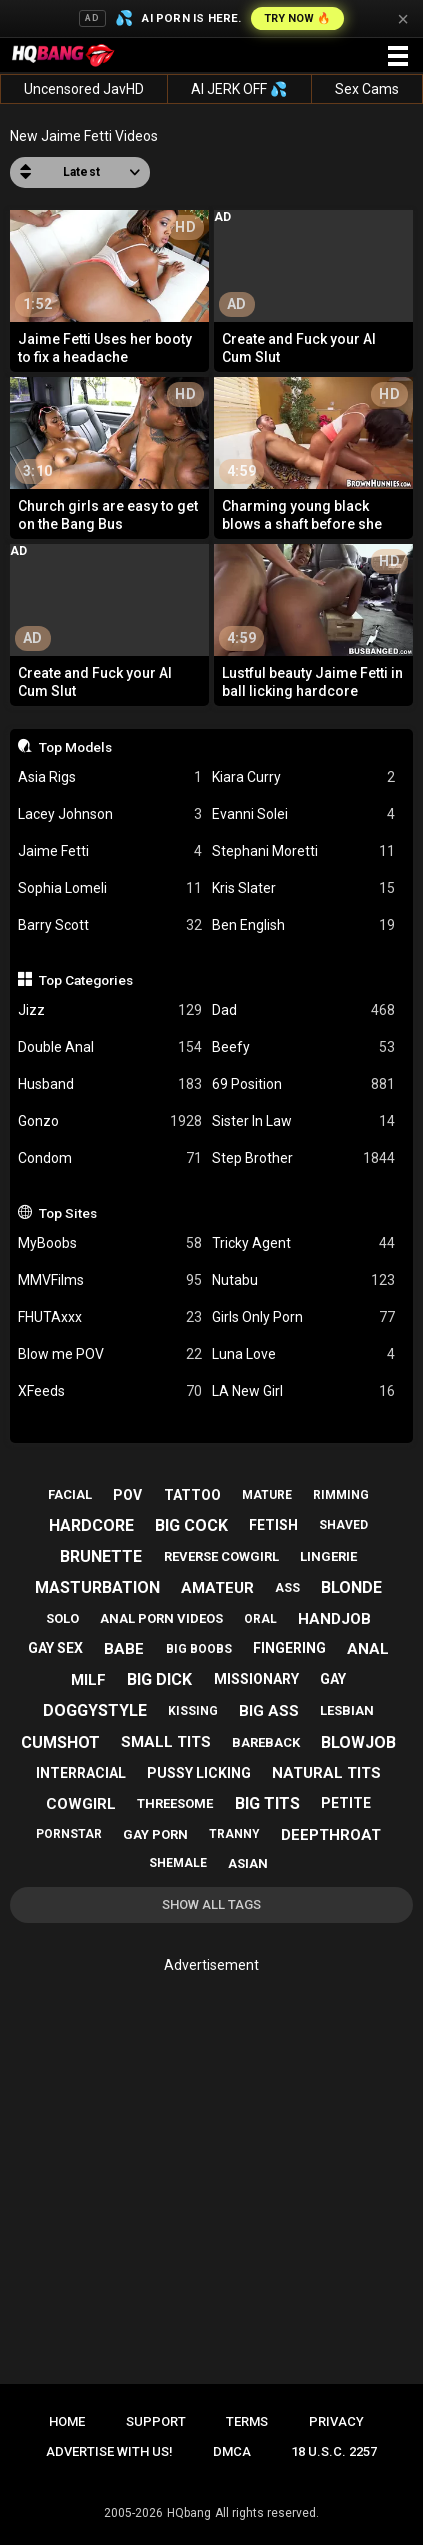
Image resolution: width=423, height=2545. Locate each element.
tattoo (192, 1495)
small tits (166, 1742)
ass (287, 1588)
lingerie (328, 1556)
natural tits (326, 1773)
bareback (266, 1742)
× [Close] (403, 19)
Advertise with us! (109, 2451)
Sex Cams (367, 89)
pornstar (69, 1834)
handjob (334, 1619)
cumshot (60, 1742)
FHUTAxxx (110, 1317)
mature (267, 1495)
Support (156, 2421)
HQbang (189, 2513)
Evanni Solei (304, 814)
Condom (110, 1158)
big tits (267, 1803)
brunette (101, 1556)
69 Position (304, 1084)
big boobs (199, 1649)
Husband (110, 1084)
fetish (273, 1525)
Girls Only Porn (304, 1317)
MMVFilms (110, 1280)
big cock (191, 1525)
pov (127, 1495)
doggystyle (95, 1710)
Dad (304, 1010)
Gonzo (110, 1121)
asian (248, 1863)
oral (260, 1619)
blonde (351, 1587)
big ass (269, 1711)
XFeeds (110, 1391)
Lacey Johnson (110, 814)
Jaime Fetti (110, 851)
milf (88, 1680)
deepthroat (331, 1835)
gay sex (55, 1648)
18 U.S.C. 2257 (334, 2451)
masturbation (97, 1587)
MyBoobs (110, 1243)
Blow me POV (110, 1354)
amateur (217, 1588)
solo (62, 1618)
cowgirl (81, 1804)
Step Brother (304, 1158)
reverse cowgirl (221, 1556)
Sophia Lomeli (110, 888)
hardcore (91, 1525)
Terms (247, 2421)
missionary (256, 1679)
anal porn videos (161, 1618)
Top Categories (86, 980)
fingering (289, 1648)
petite (346, 1803)
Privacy (336, 2421)
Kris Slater (304, 888)
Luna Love (304, 1354)
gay (333, 1679)
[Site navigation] (398, 57)
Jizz (110, 1010)
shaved (343, 1525)
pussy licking (199, 1773)
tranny (234, 1834)
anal (368, 1649)
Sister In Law (304, 1121)
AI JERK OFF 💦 (239, 89)
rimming (341, 1495)
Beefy (304, 1047)
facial (70, 1494)
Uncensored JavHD (84, 89)
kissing (193, 1711)
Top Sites (68, 1213)
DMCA (232, 2451)
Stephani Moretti (304, 851)
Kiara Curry (304, 777)
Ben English (304, 925)
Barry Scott (110, 925)
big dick (159, 1679)
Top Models (75, 747)
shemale (178, 1863)
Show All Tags (211, 1904)
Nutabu (304, 1280)
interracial (81, 1773)
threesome (175, 1803)
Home (67, 2421)
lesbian (347, 1710)
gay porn (155, 1834)
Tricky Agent (304, 1243)
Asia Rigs (110, 777)
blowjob (358, 1742)
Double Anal (110, 1047)
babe (124, 1649)
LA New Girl (304, 1391)
